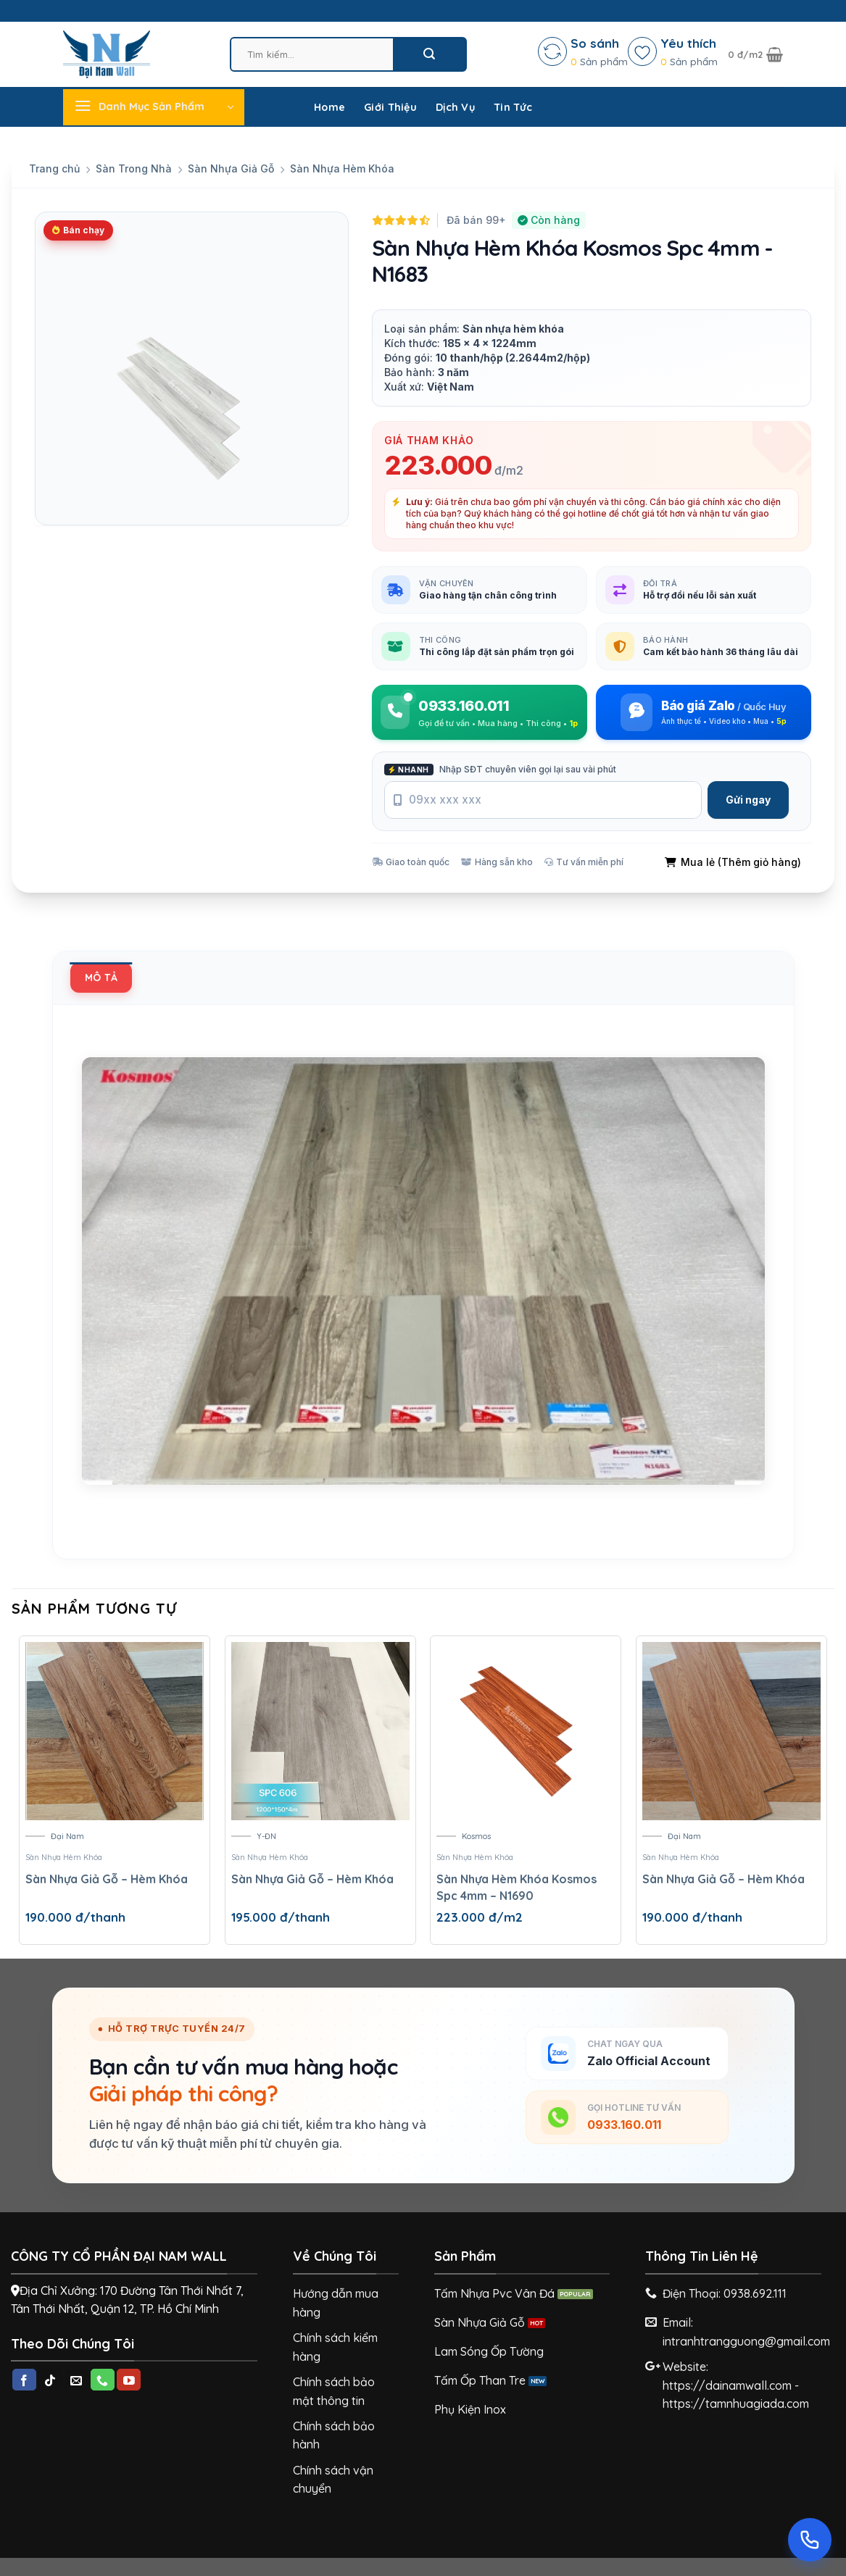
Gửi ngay (748, 799)
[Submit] (429, 54)
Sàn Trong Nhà (134, 168)
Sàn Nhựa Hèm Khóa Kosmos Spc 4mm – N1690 (516, 1887)
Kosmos (476, 1836)
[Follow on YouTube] (129, 2379)
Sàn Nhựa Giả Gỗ (231, 168)
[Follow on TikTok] (50, 2379)
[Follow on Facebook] (24, 2379)
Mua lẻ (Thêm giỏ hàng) (733, 862)
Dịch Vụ (455, 107)
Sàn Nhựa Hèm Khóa (342, 168)
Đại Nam (67, 1836)
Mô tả (101, 977)
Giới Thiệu (390, 107)
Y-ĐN (266, 1836)
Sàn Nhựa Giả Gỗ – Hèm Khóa (106, 1879)
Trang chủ (54, 168)
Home (329, 107)
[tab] (101, 977)
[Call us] (103, 2379)
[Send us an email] (76, 2379)
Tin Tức (513, 107)
